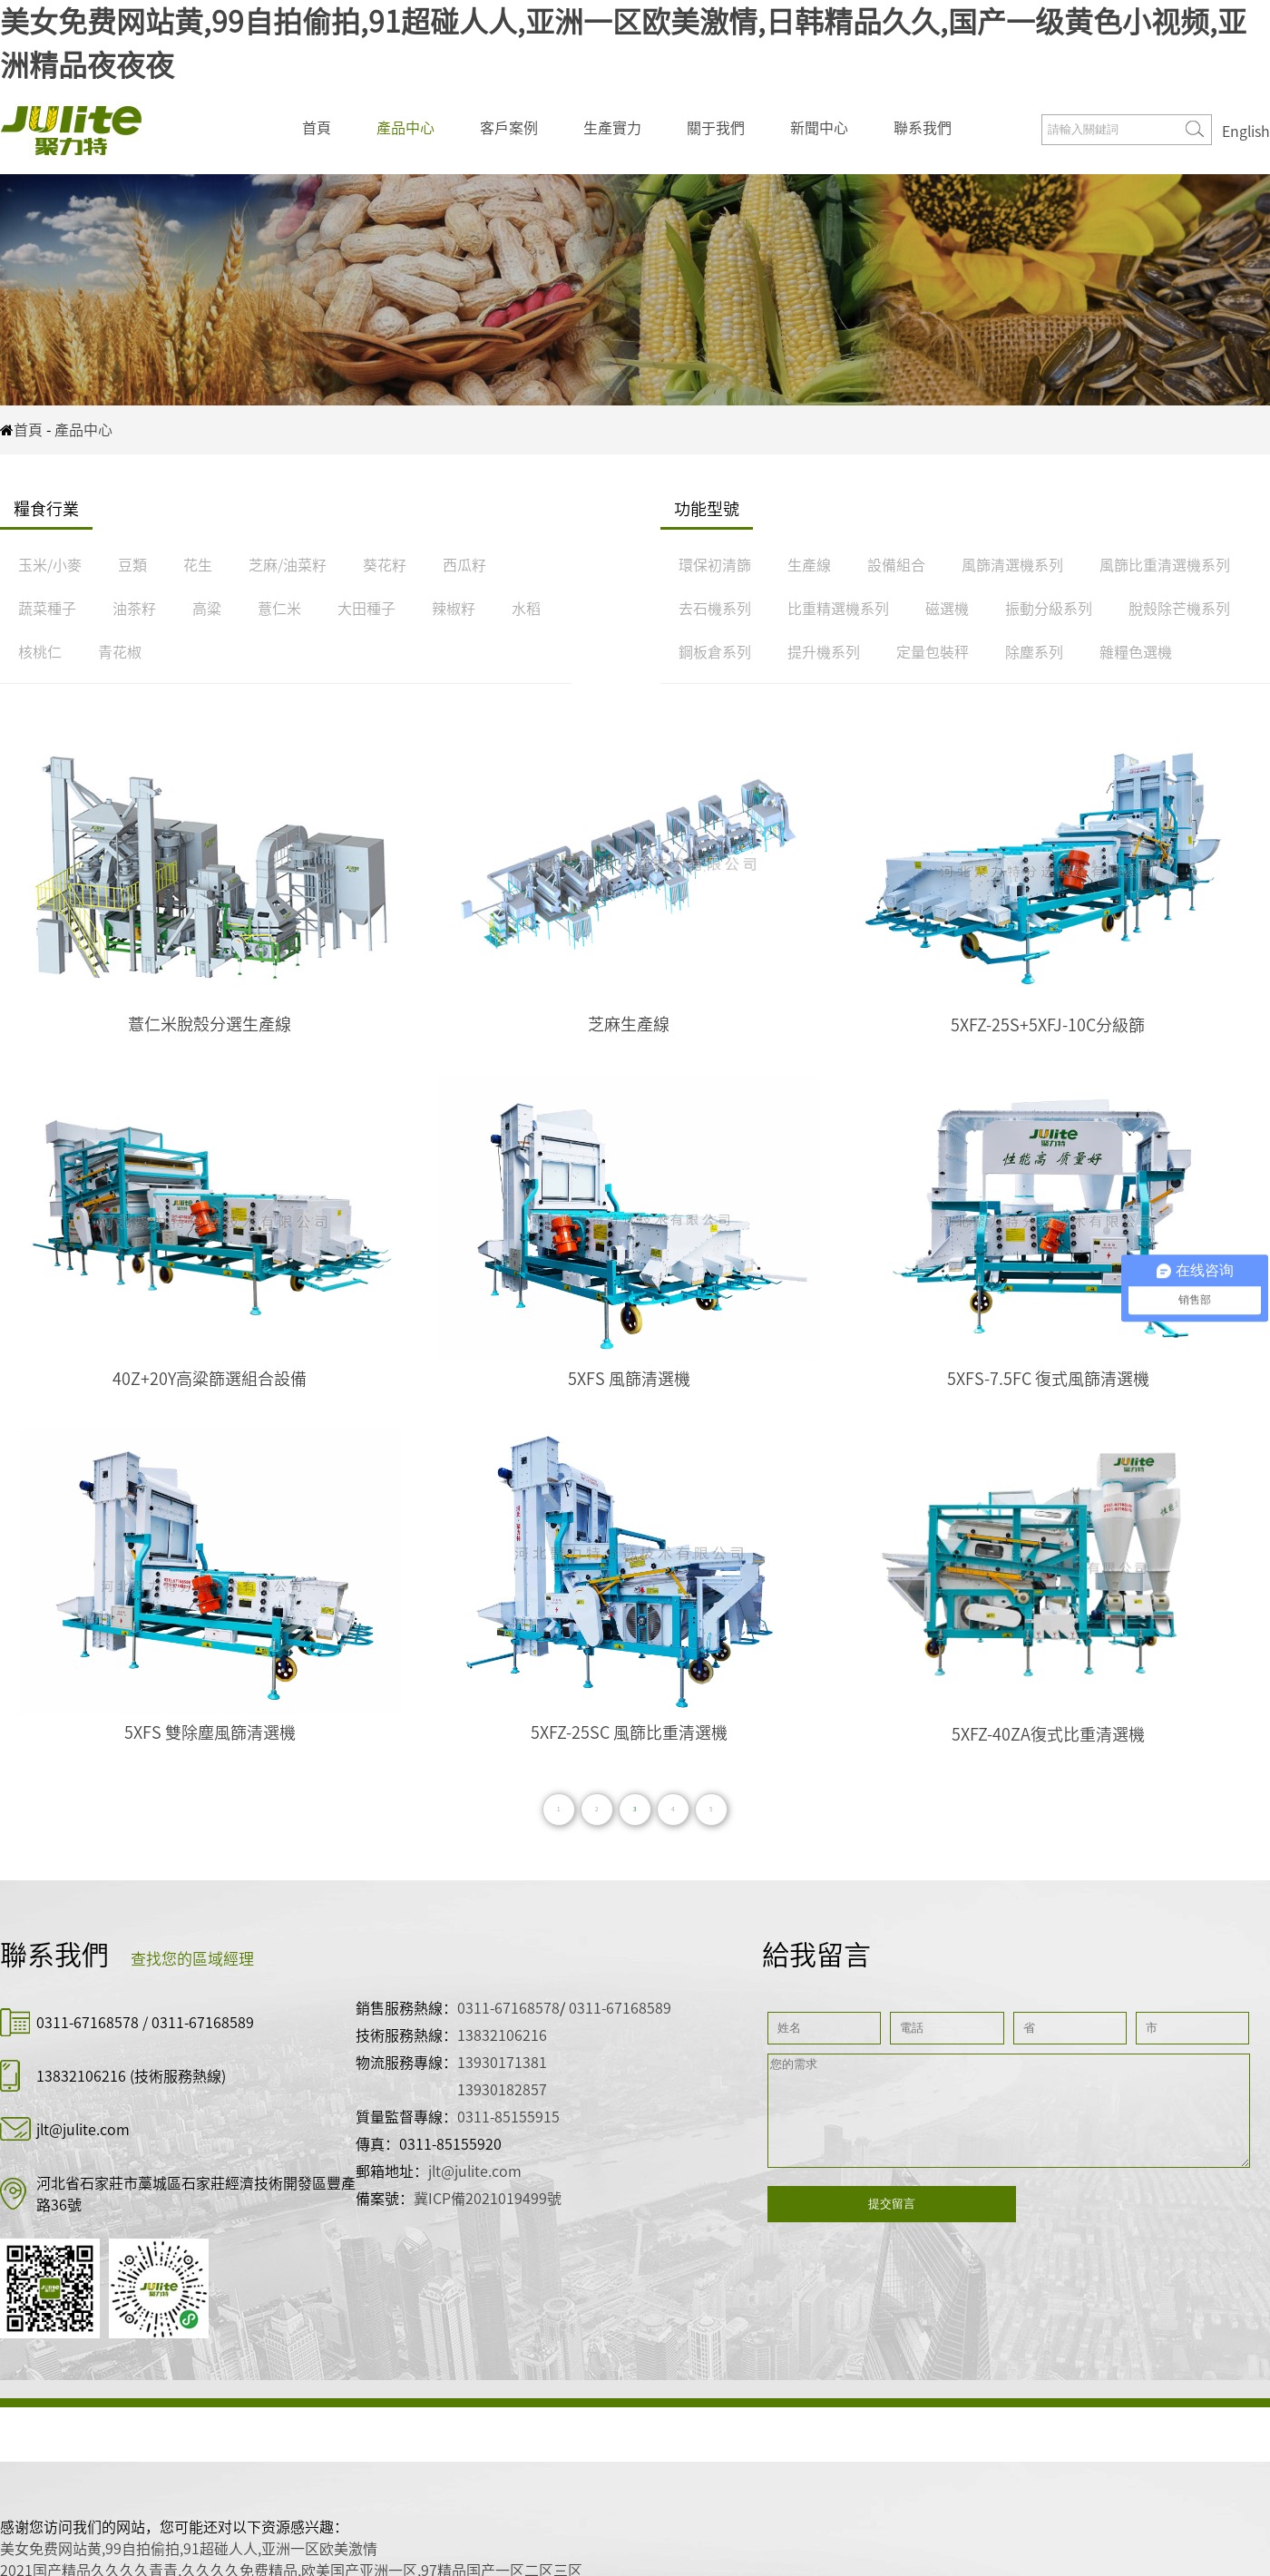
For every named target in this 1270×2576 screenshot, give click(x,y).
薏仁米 (279, 608)
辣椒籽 (453, 608)
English (1246, 131)
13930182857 (502, 2090)
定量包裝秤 (932, 652)
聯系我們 (923, 128)
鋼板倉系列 (715, 652)
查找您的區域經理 (192, 1958)
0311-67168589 (202, 2022)
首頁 (316, 128)
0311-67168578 (89, 2022)
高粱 (206, 608)
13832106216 (81, 2076)
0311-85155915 (508, 2117)
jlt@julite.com (83, 2129)
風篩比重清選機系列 (1164, 565)
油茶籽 (134, 608)
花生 (197, 565)
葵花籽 (384, 565)
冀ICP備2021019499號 (488, 2198)
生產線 (809, 565)
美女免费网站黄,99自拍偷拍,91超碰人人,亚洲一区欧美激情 (188, 2549)
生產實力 (612, 128)
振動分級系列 (1048, 608)
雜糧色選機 (1135, 652)
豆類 (132, 565)
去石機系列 (715, 608)
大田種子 (366, 608)
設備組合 (896, 565)
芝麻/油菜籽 (288, 565)
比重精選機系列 (838, 608)
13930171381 (502, 2062)
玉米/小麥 (50, 565)
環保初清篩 (715, 565)
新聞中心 (819, 128)
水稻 (526, 608)
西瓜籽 (464, 565)
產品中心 (405, 128)
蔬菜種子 (47, 608)
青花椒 (120, 652)
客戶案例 (509, 128)
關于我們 (716, 128)
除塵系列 (1034, 652)
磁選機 (947, 608)
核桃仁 (40, 652)
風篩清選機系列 (1012, 565)
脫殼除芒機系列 (1179, 608)
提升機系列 (823, 652)
